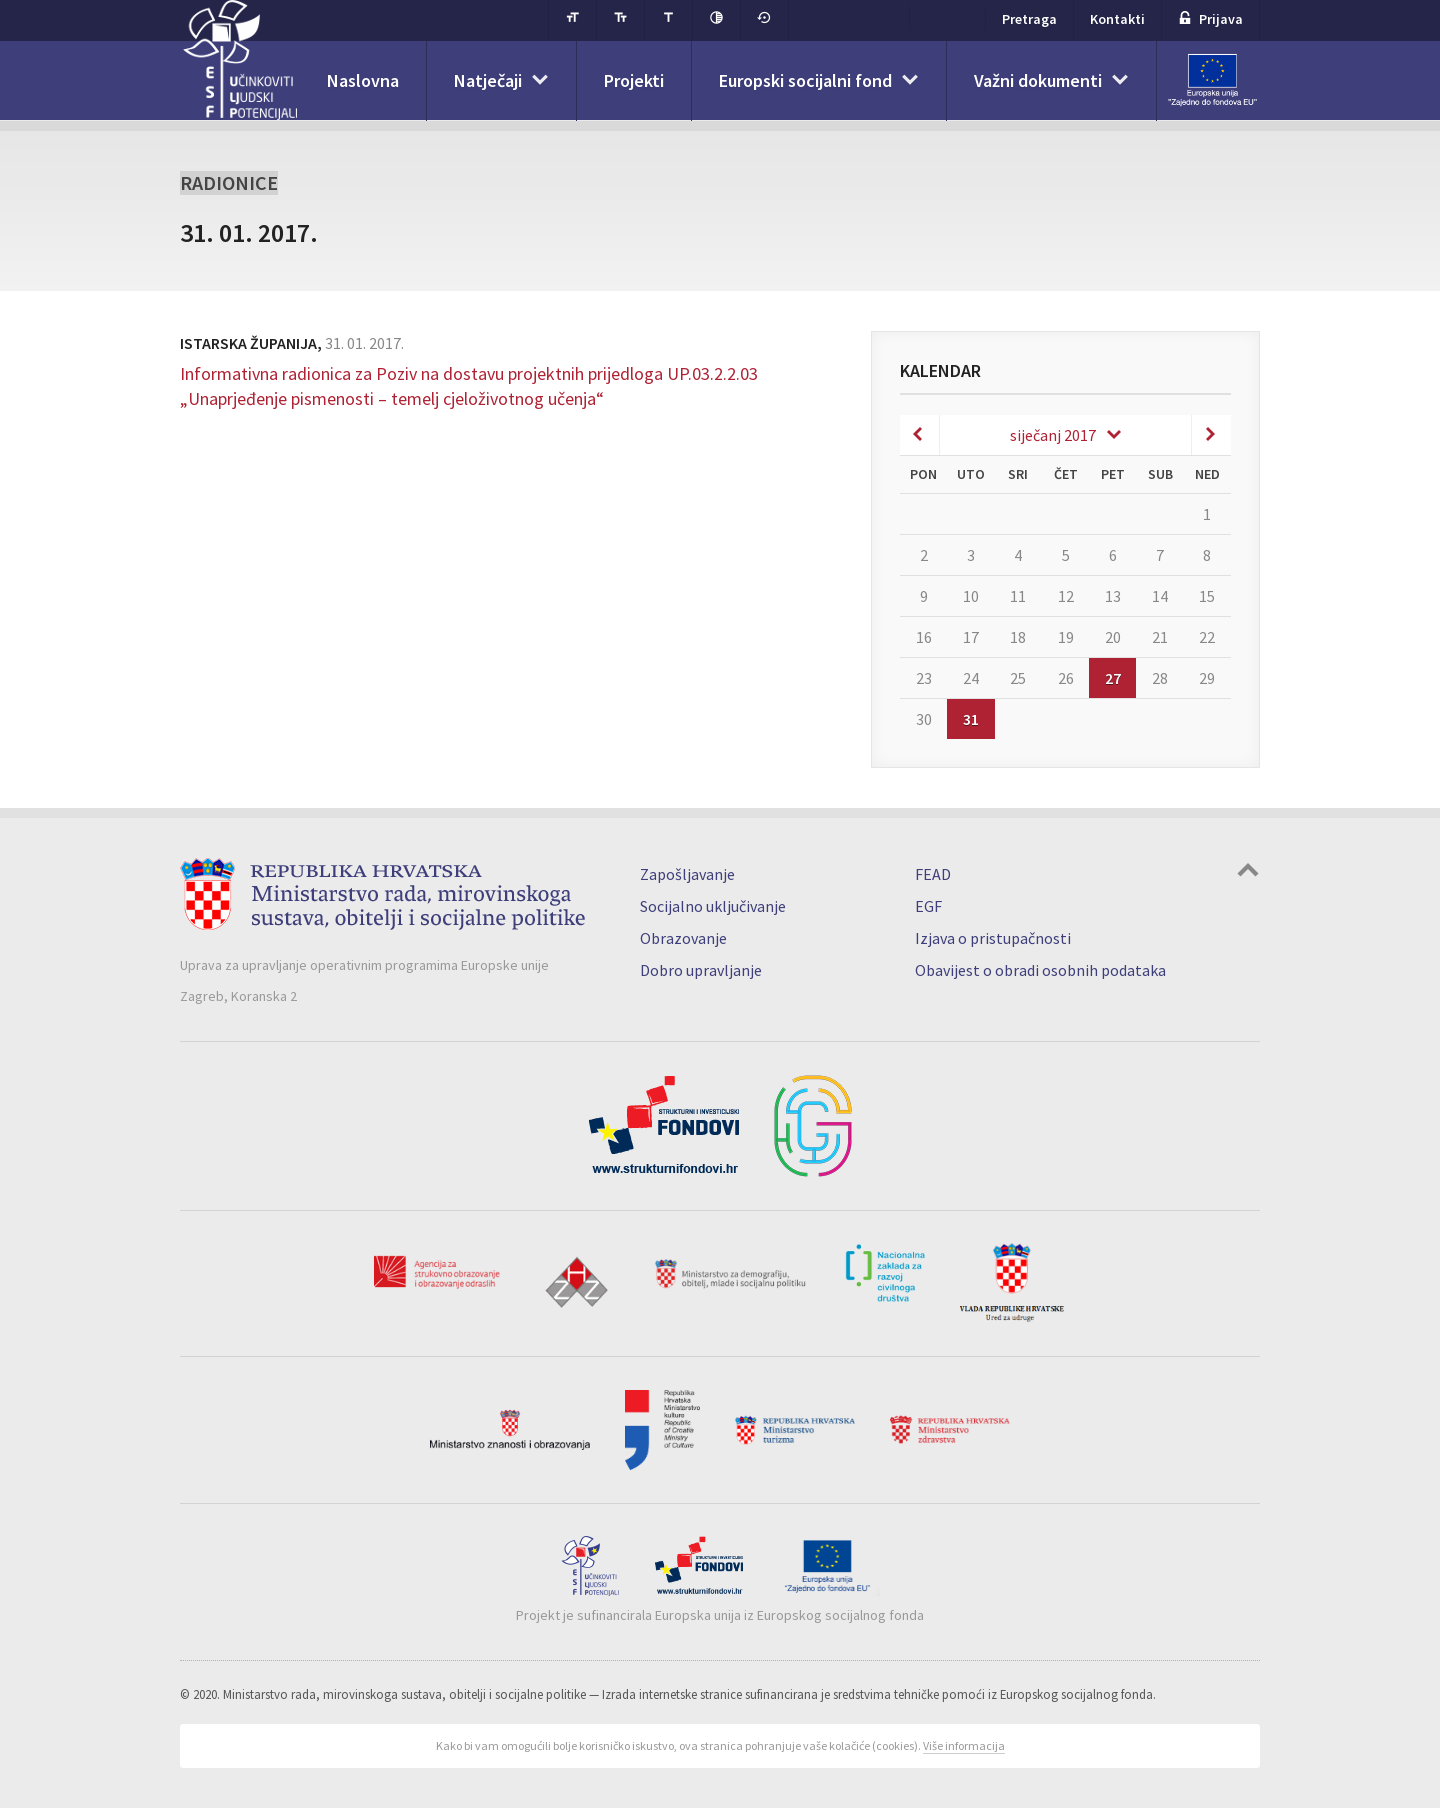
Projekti (634, 80)
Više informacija (964, 1745)
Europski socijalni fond (805, 80)
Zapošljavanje (687, 874)
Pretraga (1029, 19)
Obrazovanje (683, 938)
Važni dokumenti (1038, 80)
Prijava (1210, 19)
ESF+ (947, 18)
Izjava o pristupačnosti (993, 938)
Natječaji (488, 80)
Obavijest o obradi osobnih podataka (1040, 970)
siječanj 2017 (1053, 435)
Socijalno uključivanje (713, 906)
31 (971, 719)
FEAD (933, 874)
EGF (928, 906)
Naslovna (363, 80)
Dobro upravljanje (701, 970)
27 (1113, 678)
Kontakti (1117, 19)
